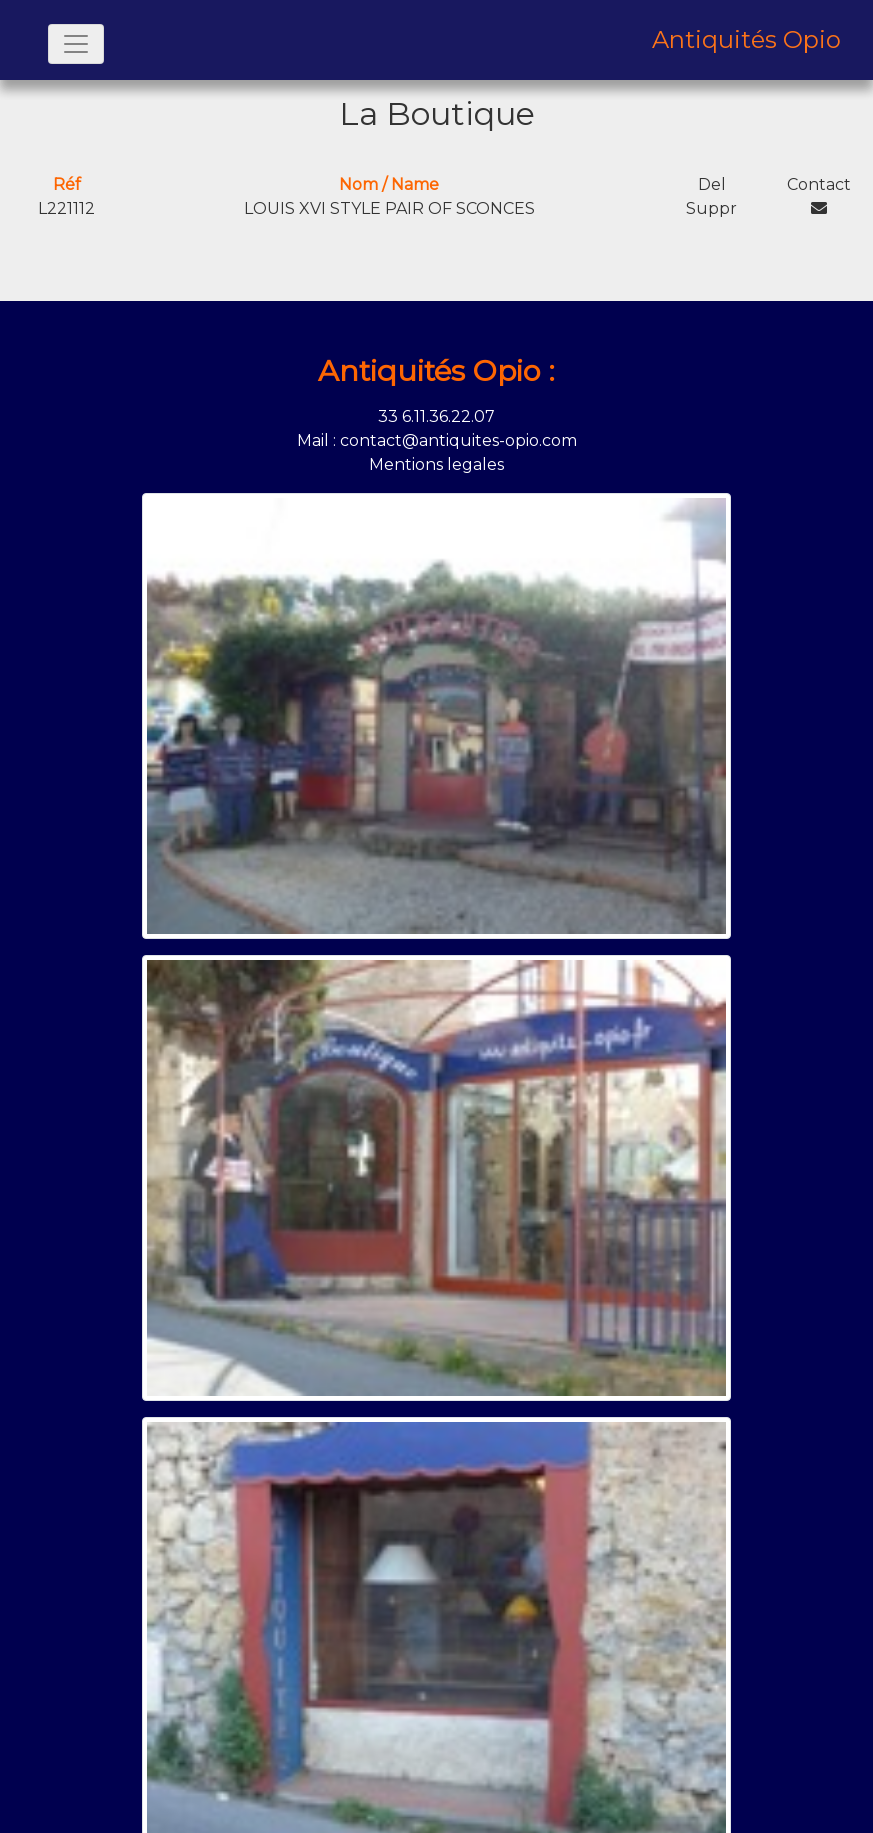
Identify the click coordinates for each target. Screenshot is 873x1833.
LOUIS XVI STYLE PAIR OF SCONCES (389, 208)
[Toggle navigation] (76, 44)
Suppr (711, 208)
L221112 (66, 208)
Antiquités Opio (746, 40)
